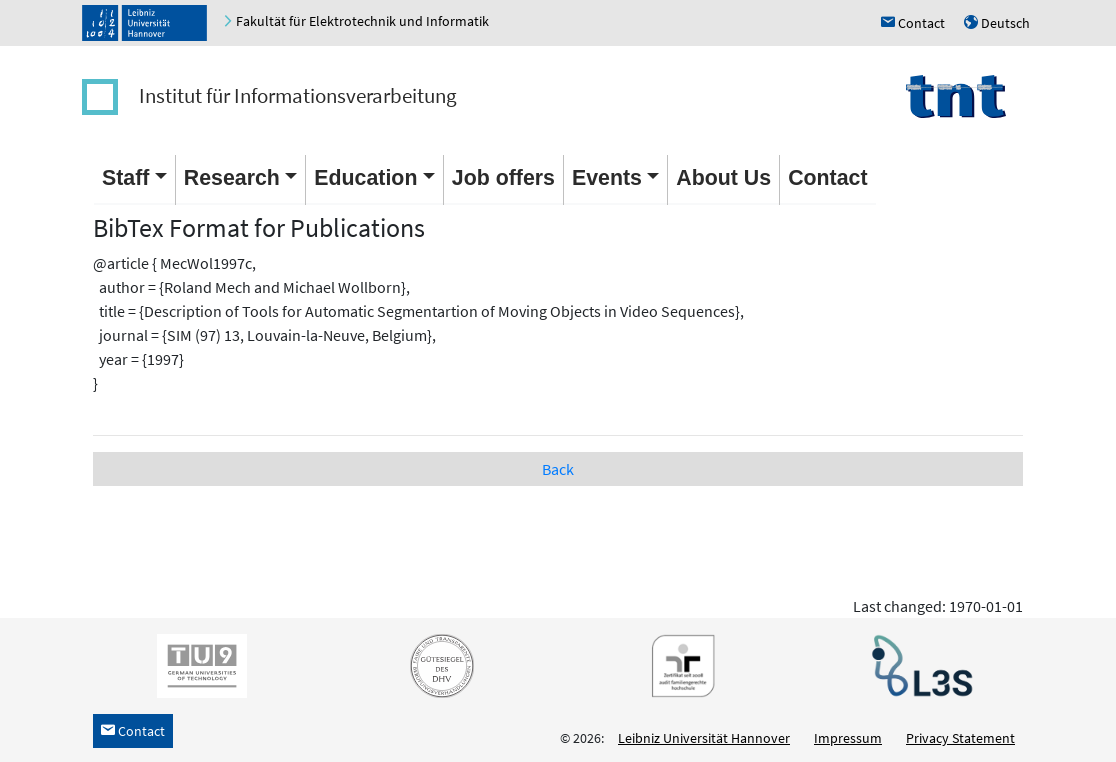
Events (607, 178)
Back (558, 469)
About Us (723, 178)
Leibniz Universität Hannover (704, 738)
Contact (827, 178)
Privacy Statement (960, 738)
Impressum (848, 738)
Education (365, 178)
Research (232, 178)
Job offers (503, 178)
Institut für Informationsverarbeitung (298, 95)
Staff (125, 178)
